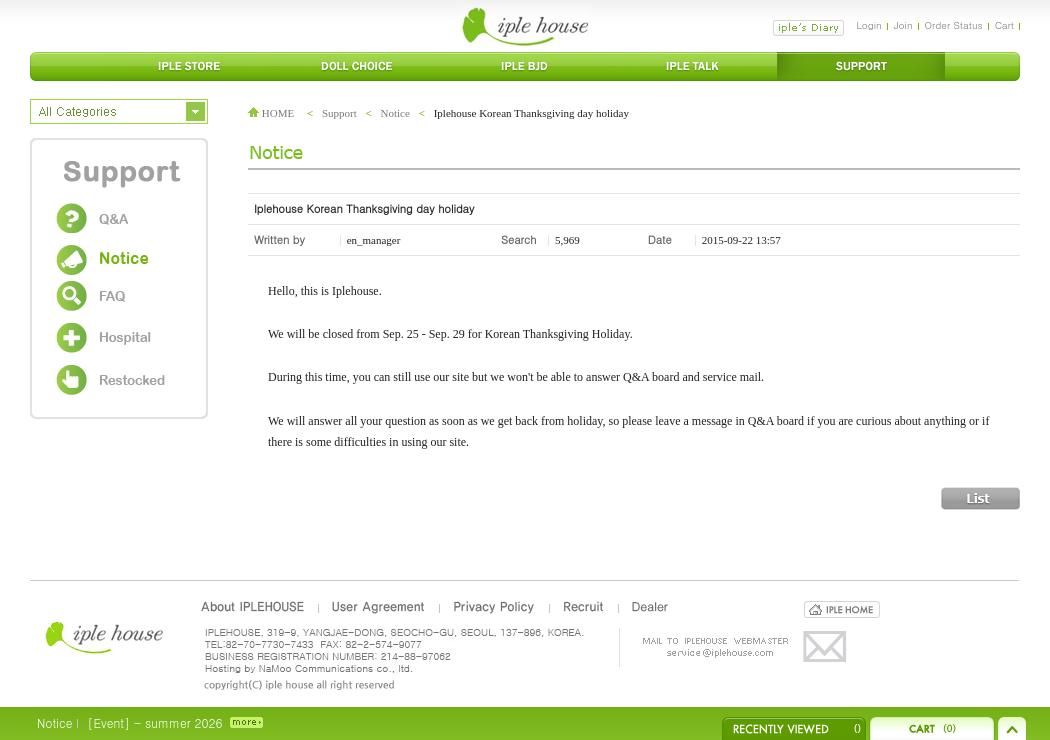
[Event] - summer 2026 (154, 722)
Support (339, 113)
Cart (1004, 25)
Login (868, 25)
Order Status (954, 25)
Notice (395, 113)
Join (903, 25)
